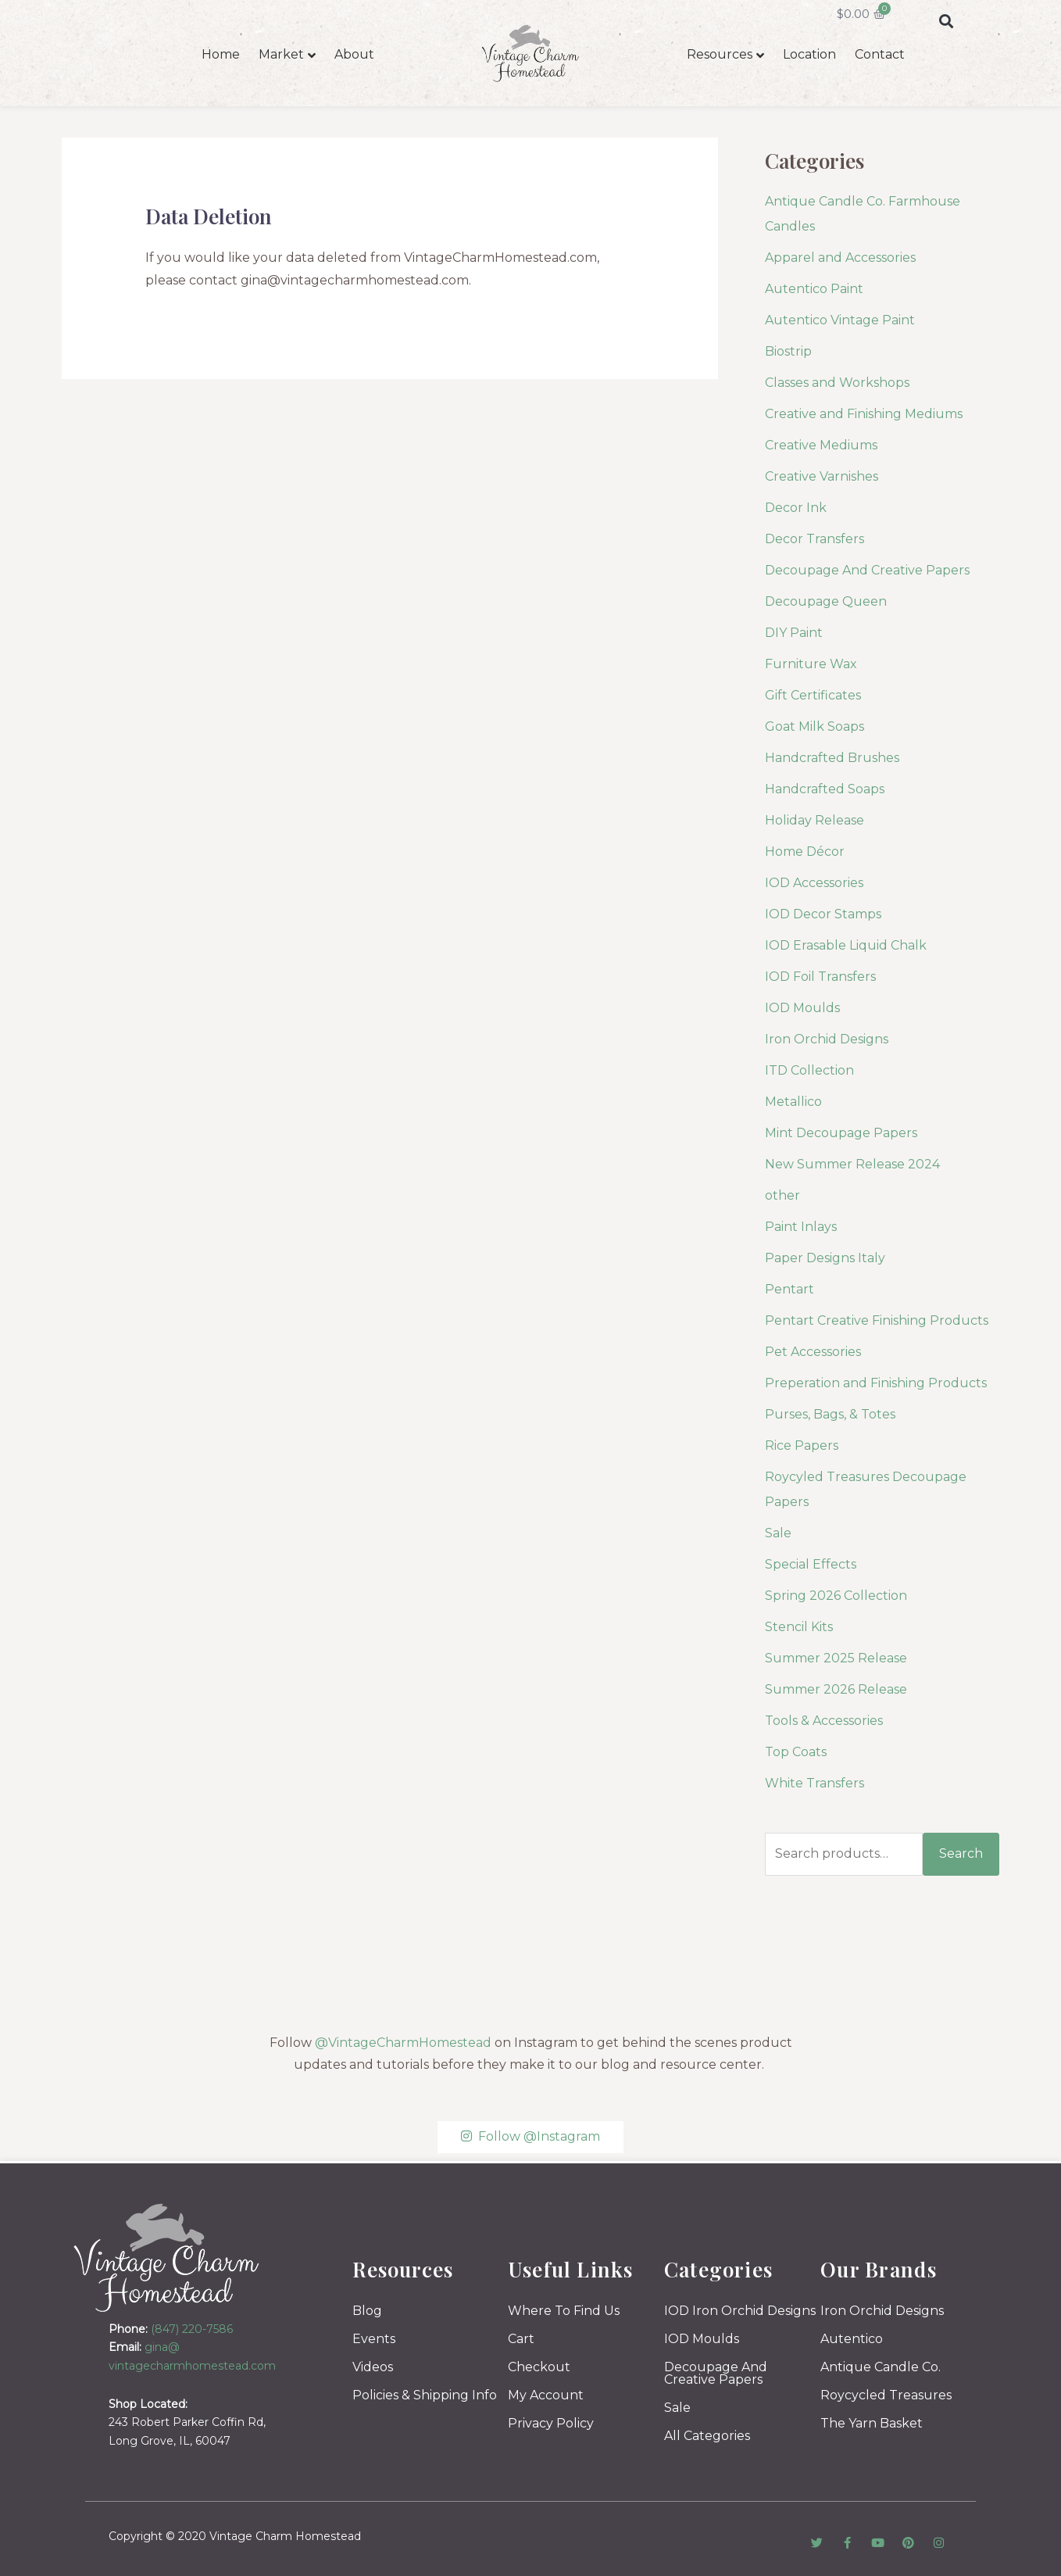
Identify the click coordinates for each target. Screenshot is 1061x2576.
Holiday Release (814, 820)
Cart (521, 2338)
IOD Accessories (814, 882)
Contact (880, 54)
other (782, 1195)
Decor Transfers (814, 538)
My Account (546, 2395)
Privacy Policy (551, 2423)
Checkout (539, 2367)
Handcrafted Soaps (824, 789)
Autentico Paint (814, 288)
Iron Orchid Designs (826, 1039)
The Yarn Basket (871, 2423)
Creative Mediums (821, 445)
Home (221, 54)
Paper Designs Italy (825, 1257)
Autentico (851, 2338)
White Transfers (814, 1783)
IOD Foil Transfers (820, 976)
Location (809, 54)
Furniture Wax (811, 664)
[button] (946, 21)
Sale (778, 1533)
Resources (719, 54)
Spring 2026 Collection (836, 1595)
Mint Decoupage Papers (841, 1132)
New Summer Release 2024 (852, 1164)
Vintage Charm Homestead (285, 2536)
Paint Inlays (801, 1226)
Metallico (793, 1101)
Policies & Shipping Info (424, 2395)
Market (281, 54)
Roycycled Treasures (886, 2395)
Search (961, 1853)
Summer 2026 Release (836, 1689)
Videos (372, 2367)
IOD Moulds (802, 1007)
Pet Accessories (813, 1351)
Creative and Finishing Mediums (864, 413)
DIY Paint (794, 632)
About (354, 54)
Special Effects (810, 1564)
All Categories (707, 2435)
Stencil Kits (799, 1626)
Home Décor (805, 851)
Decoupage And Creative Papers (867, 570)
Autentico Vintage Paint (840, 320)
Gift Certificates (813, 695)
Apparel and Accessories (840, 257)
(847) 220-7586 (192, 2329)
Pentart (789, 1289)
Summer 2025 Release (836, 1658)
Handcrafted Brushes (832, 757)
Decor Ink (796, 507)
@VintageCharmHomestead (403, 2042)
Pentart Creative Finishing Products (876, 1320)
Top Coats (796, 1751)
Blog (367, 2310)
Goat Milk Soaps (814, 726)
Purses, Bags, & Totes (830, 1414)
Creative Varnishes (821, 476)
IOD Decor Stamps (823, 914)
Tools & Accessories (824, 1720)
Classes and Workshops (837, 382)
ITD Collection (809, 1070)
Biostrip (788, 351)
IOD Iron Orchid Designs (740, 2310)
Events (373, 2338)
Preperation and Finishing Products (876, 1383)
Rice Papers (801, 1445)
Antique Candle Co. (880, 2367)
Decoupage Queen (826, 601)
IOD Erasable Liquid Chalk (846, 945)
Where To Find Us (564, 2310)
